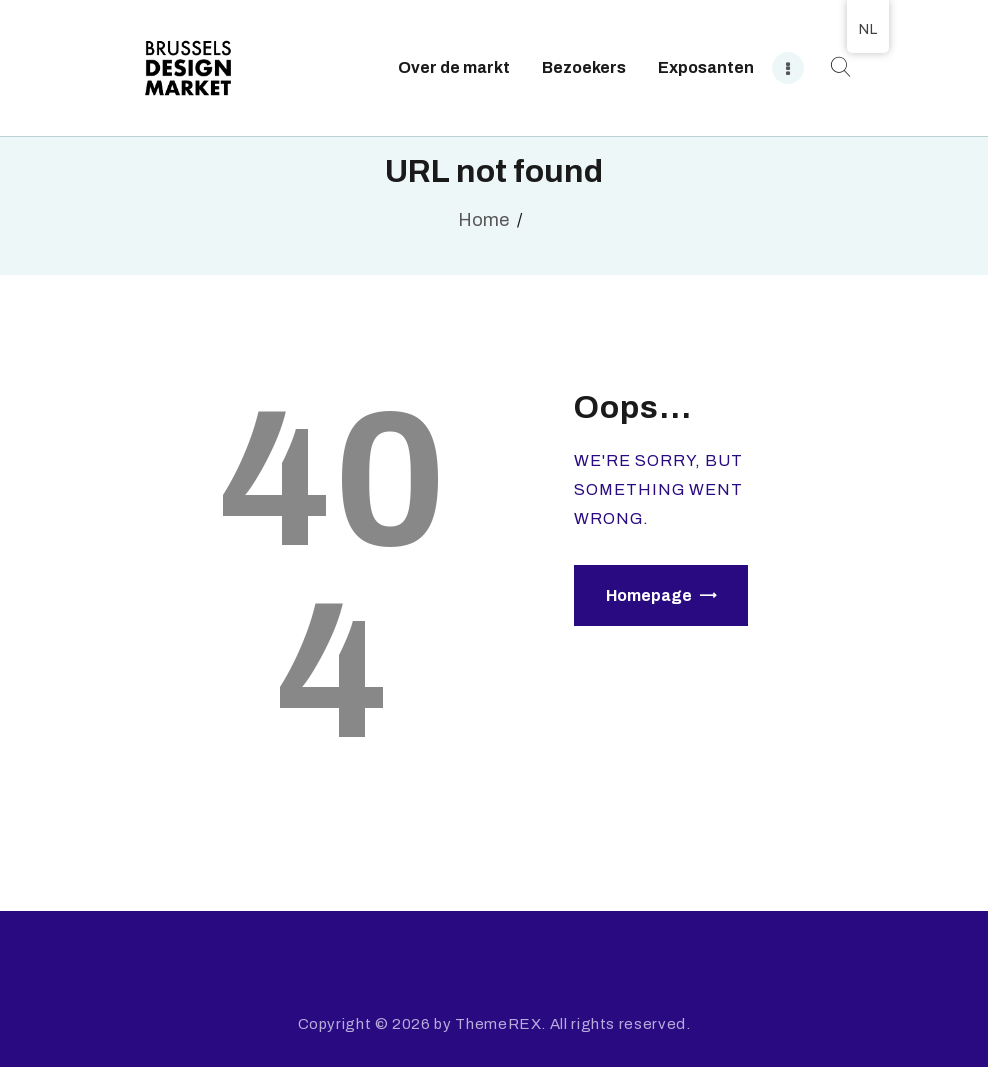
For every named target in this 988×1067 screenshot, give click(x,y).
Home (483, 220)
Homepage (649, 595)
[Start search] (838, 67)
